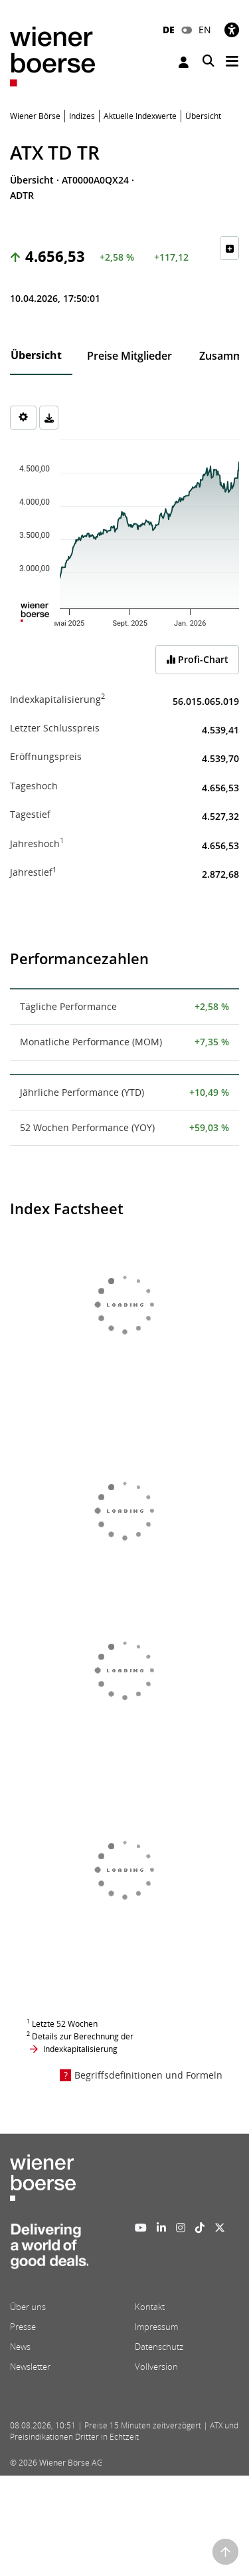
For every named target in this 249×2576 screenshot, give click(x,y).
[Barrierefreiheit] (231, 29)
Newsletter (30, 2367)
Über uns (28, 2307)
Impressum (156, 2327)
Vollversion (156, 2367)
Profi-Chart (197, 659)
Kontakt (150, 2307)
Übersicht (36, 355)
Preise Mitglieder (129, 355)
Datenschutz (159, 2347)
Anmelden (184, 62)
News (20, 2347)
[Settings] (23, 418)
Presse (23, 2327)
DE (169, 29)
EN (205, 29)
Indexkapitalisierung (80, 2049)
